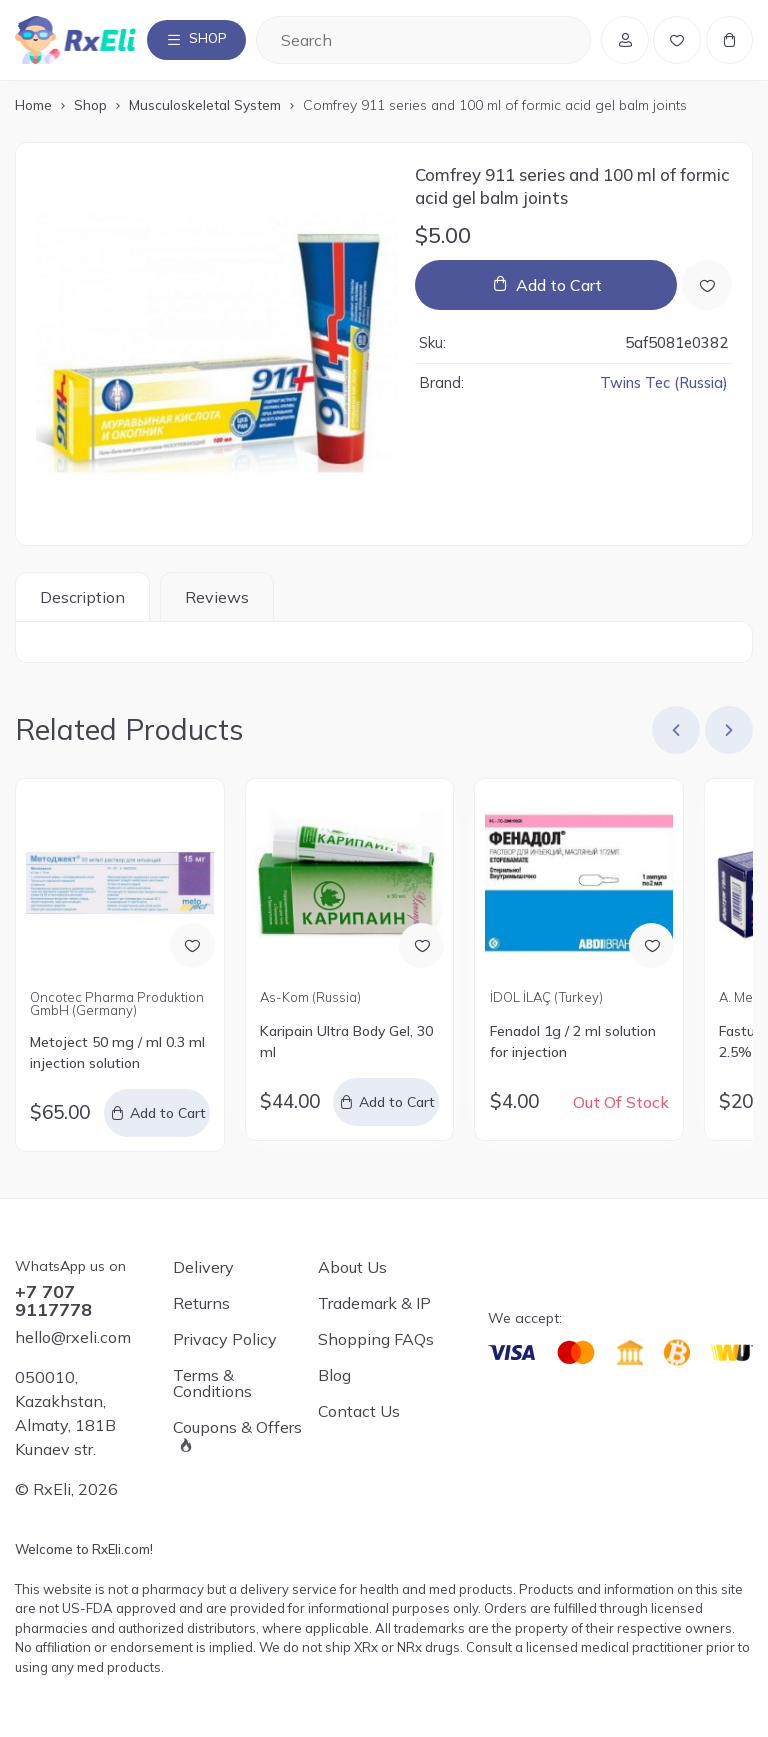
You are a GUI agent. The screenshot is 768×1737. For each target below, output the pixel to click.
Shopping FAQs (376, 1340)
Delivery (203, 1268)
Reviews (217, 601)
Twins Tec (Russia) (664, 387)
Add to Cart (559, 289)
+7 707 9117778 (53, 1302)
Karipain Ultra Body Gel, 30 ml (346, 1045)
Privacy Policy (225, 1340)
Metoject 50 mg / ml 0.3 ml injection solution (117, 1056)
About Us (352, 1268)
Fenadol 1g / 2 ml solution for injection (573, 1045)
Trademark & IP (374, 1304)
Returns (201, 1304)
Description (82, 601)
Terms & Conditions (212, 1384)
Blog (334, 1376)
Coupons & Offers (237, 1429)
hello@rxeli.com (73, 1338)
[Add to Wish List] (707, 289)
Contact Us (359, 1412)
